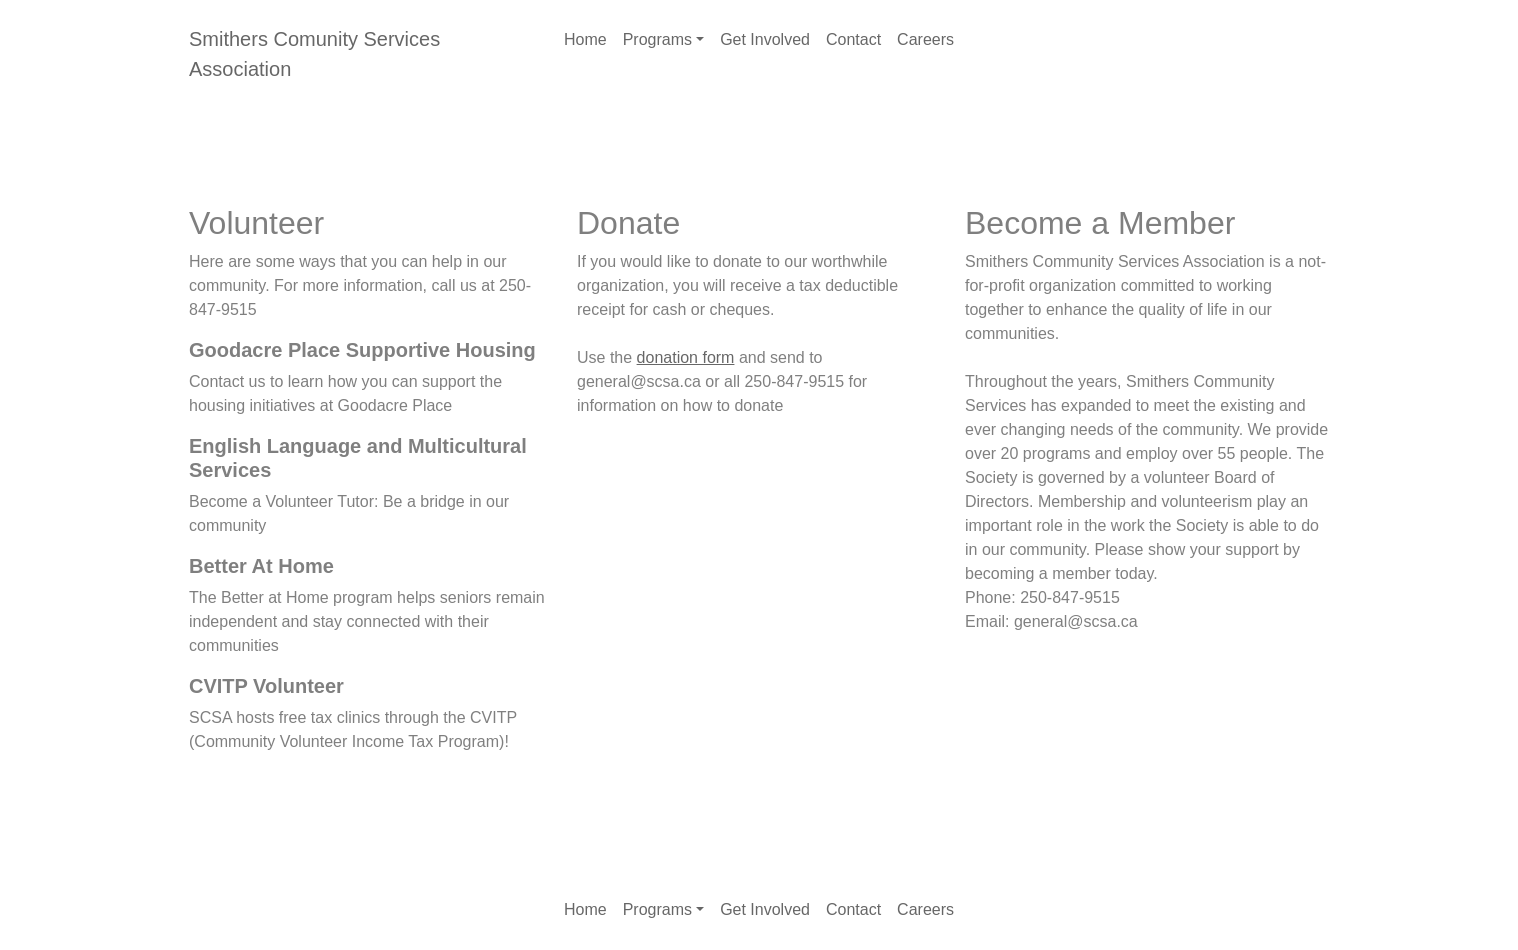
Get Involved (765, 39)
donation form (686, 357)
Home (585, 39)
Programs (657, 39)
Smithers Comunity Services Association (314, 54)
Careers (925, 39)
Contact (853, 39)
